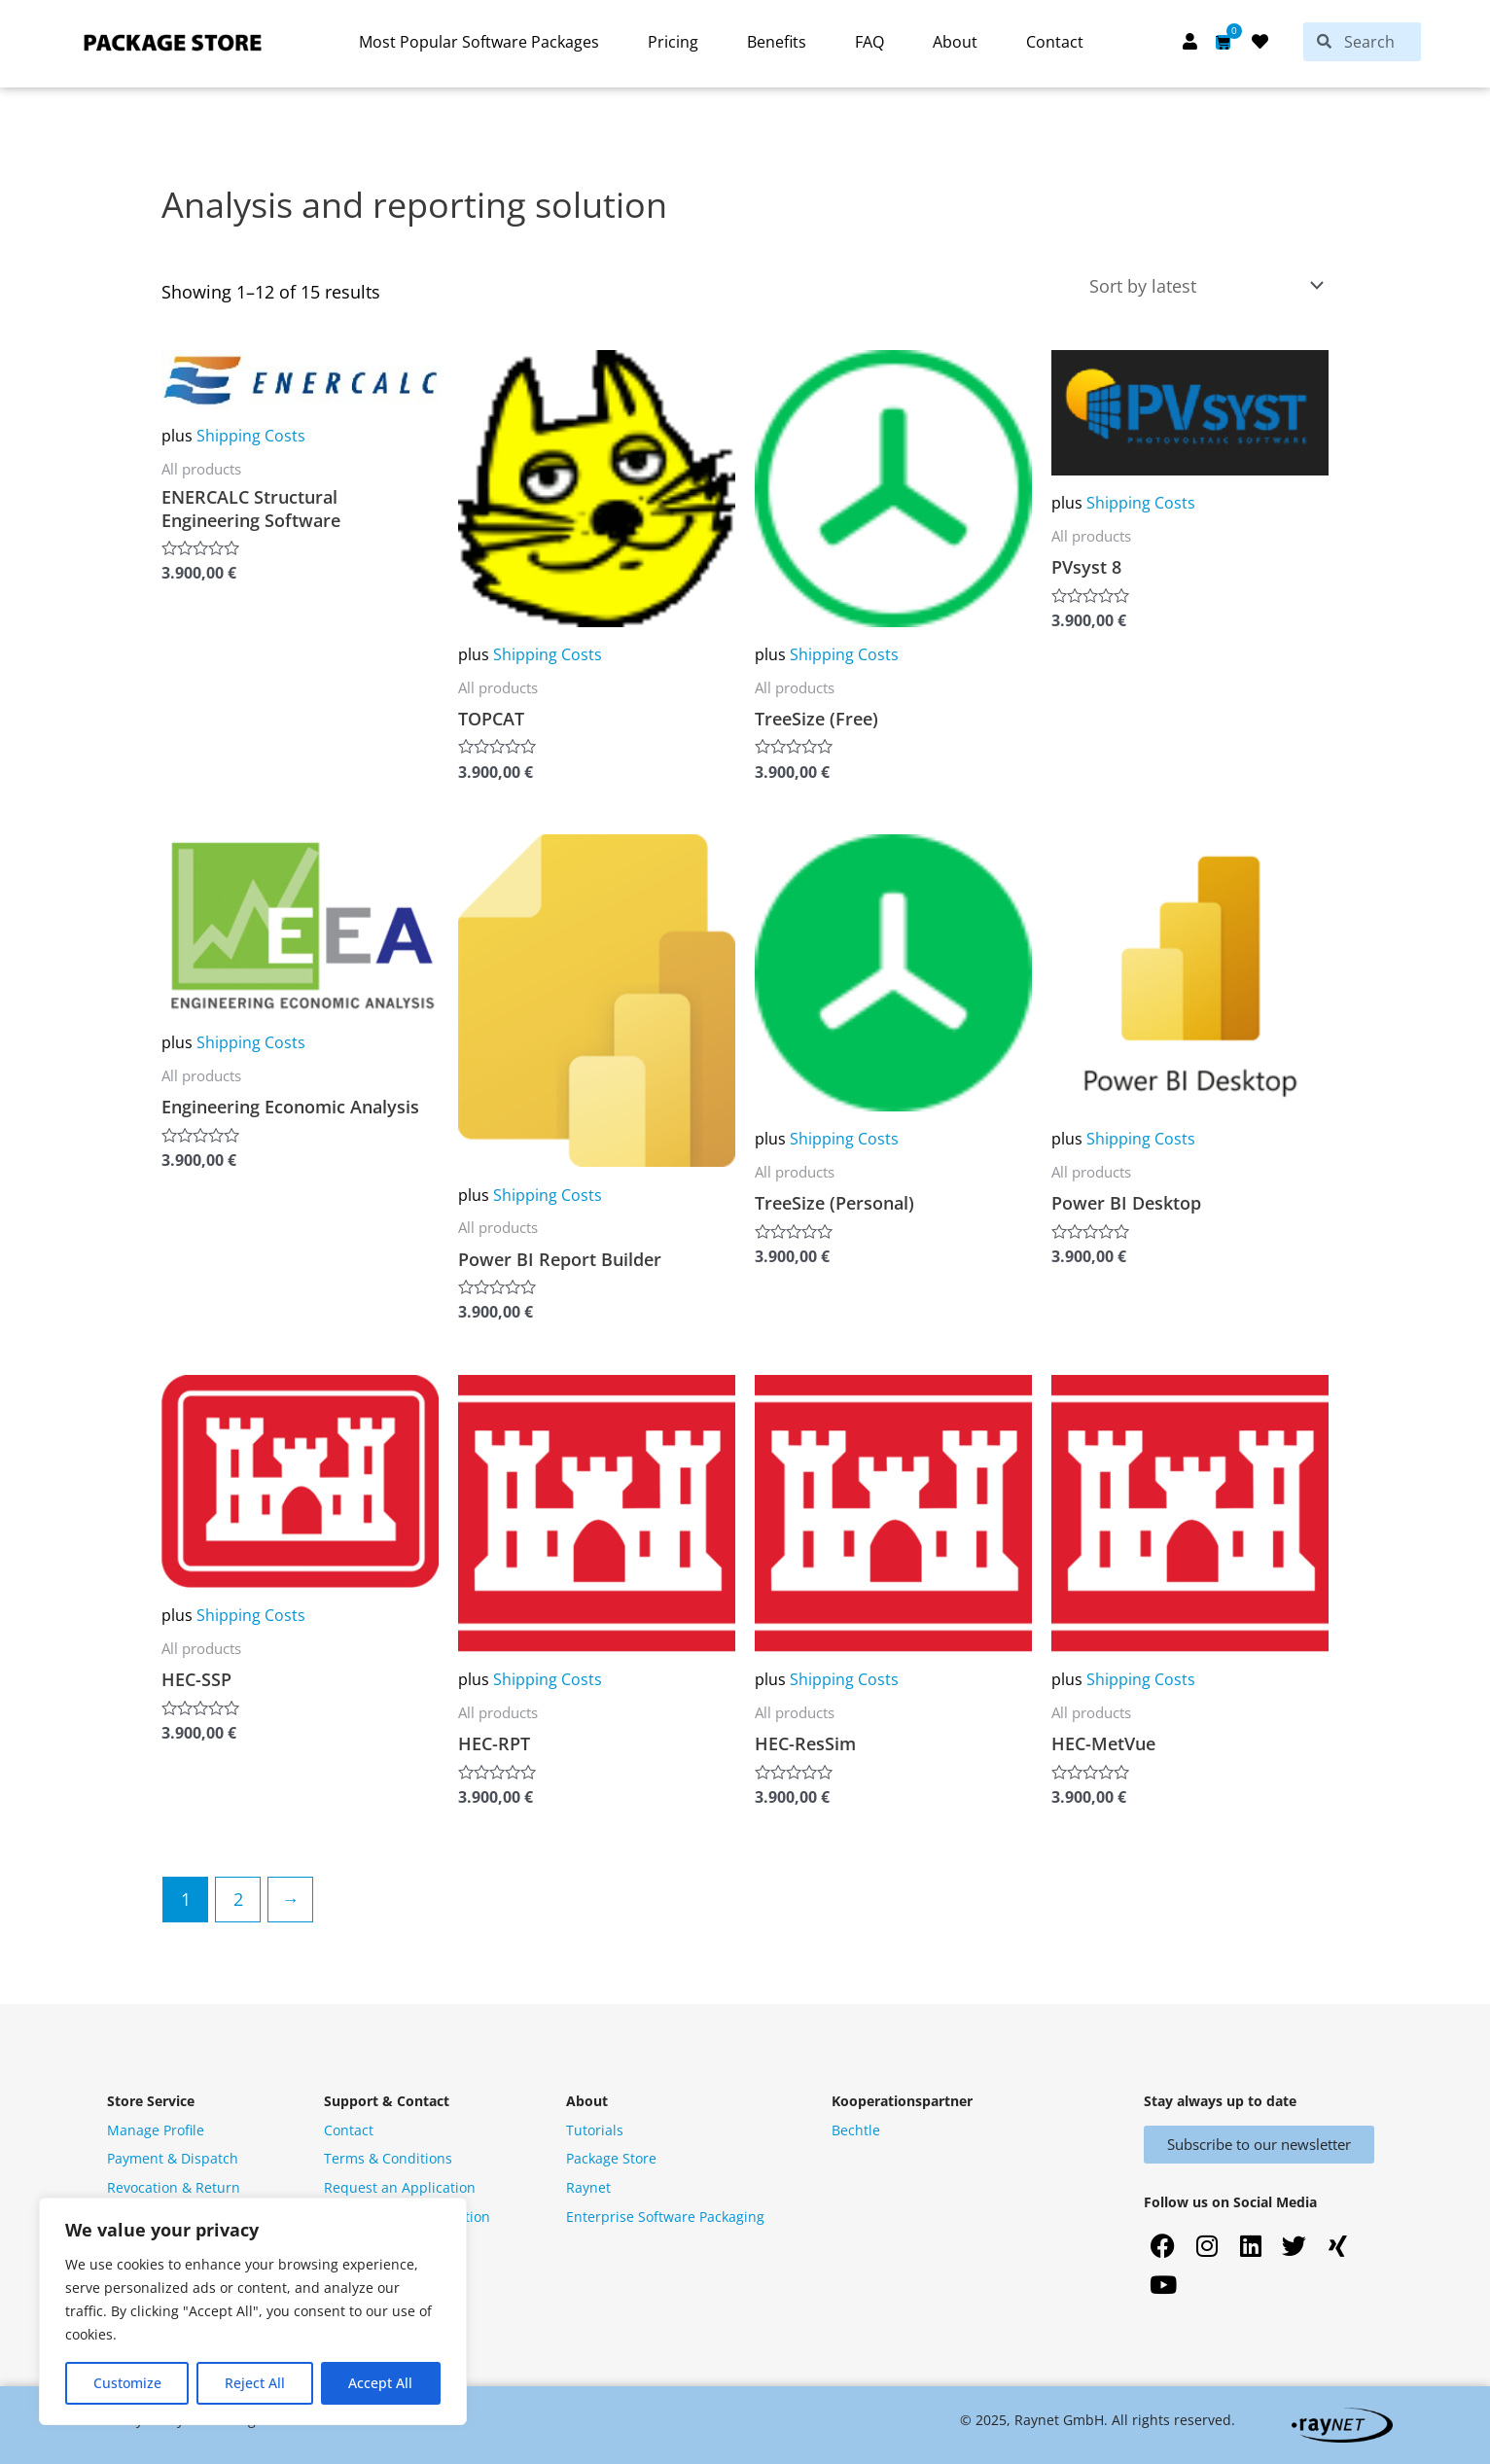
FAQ (869, 42)
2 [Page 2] (238, 1899)
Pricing (673, 42)
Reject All (255, 2383)
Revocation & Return (173, 2187)
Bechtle (856, 2130)
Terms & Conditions (388, 2158)
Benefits (776, 42)
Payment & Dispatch (172, 2158)
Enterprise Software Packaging (665, 2216)
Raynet (588, 2187)
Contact (1054, 42)
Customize (127, 2383)
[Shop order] (1202, 285)
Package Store (611, 2158)
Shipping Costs (250, 435)
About (955, 42)
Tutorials (594, 2130)
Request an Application (400, 2187)
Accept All (380, 2383)
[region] (253, 2311)
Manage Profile (155, 2130)
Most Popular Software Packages (479, 42)
